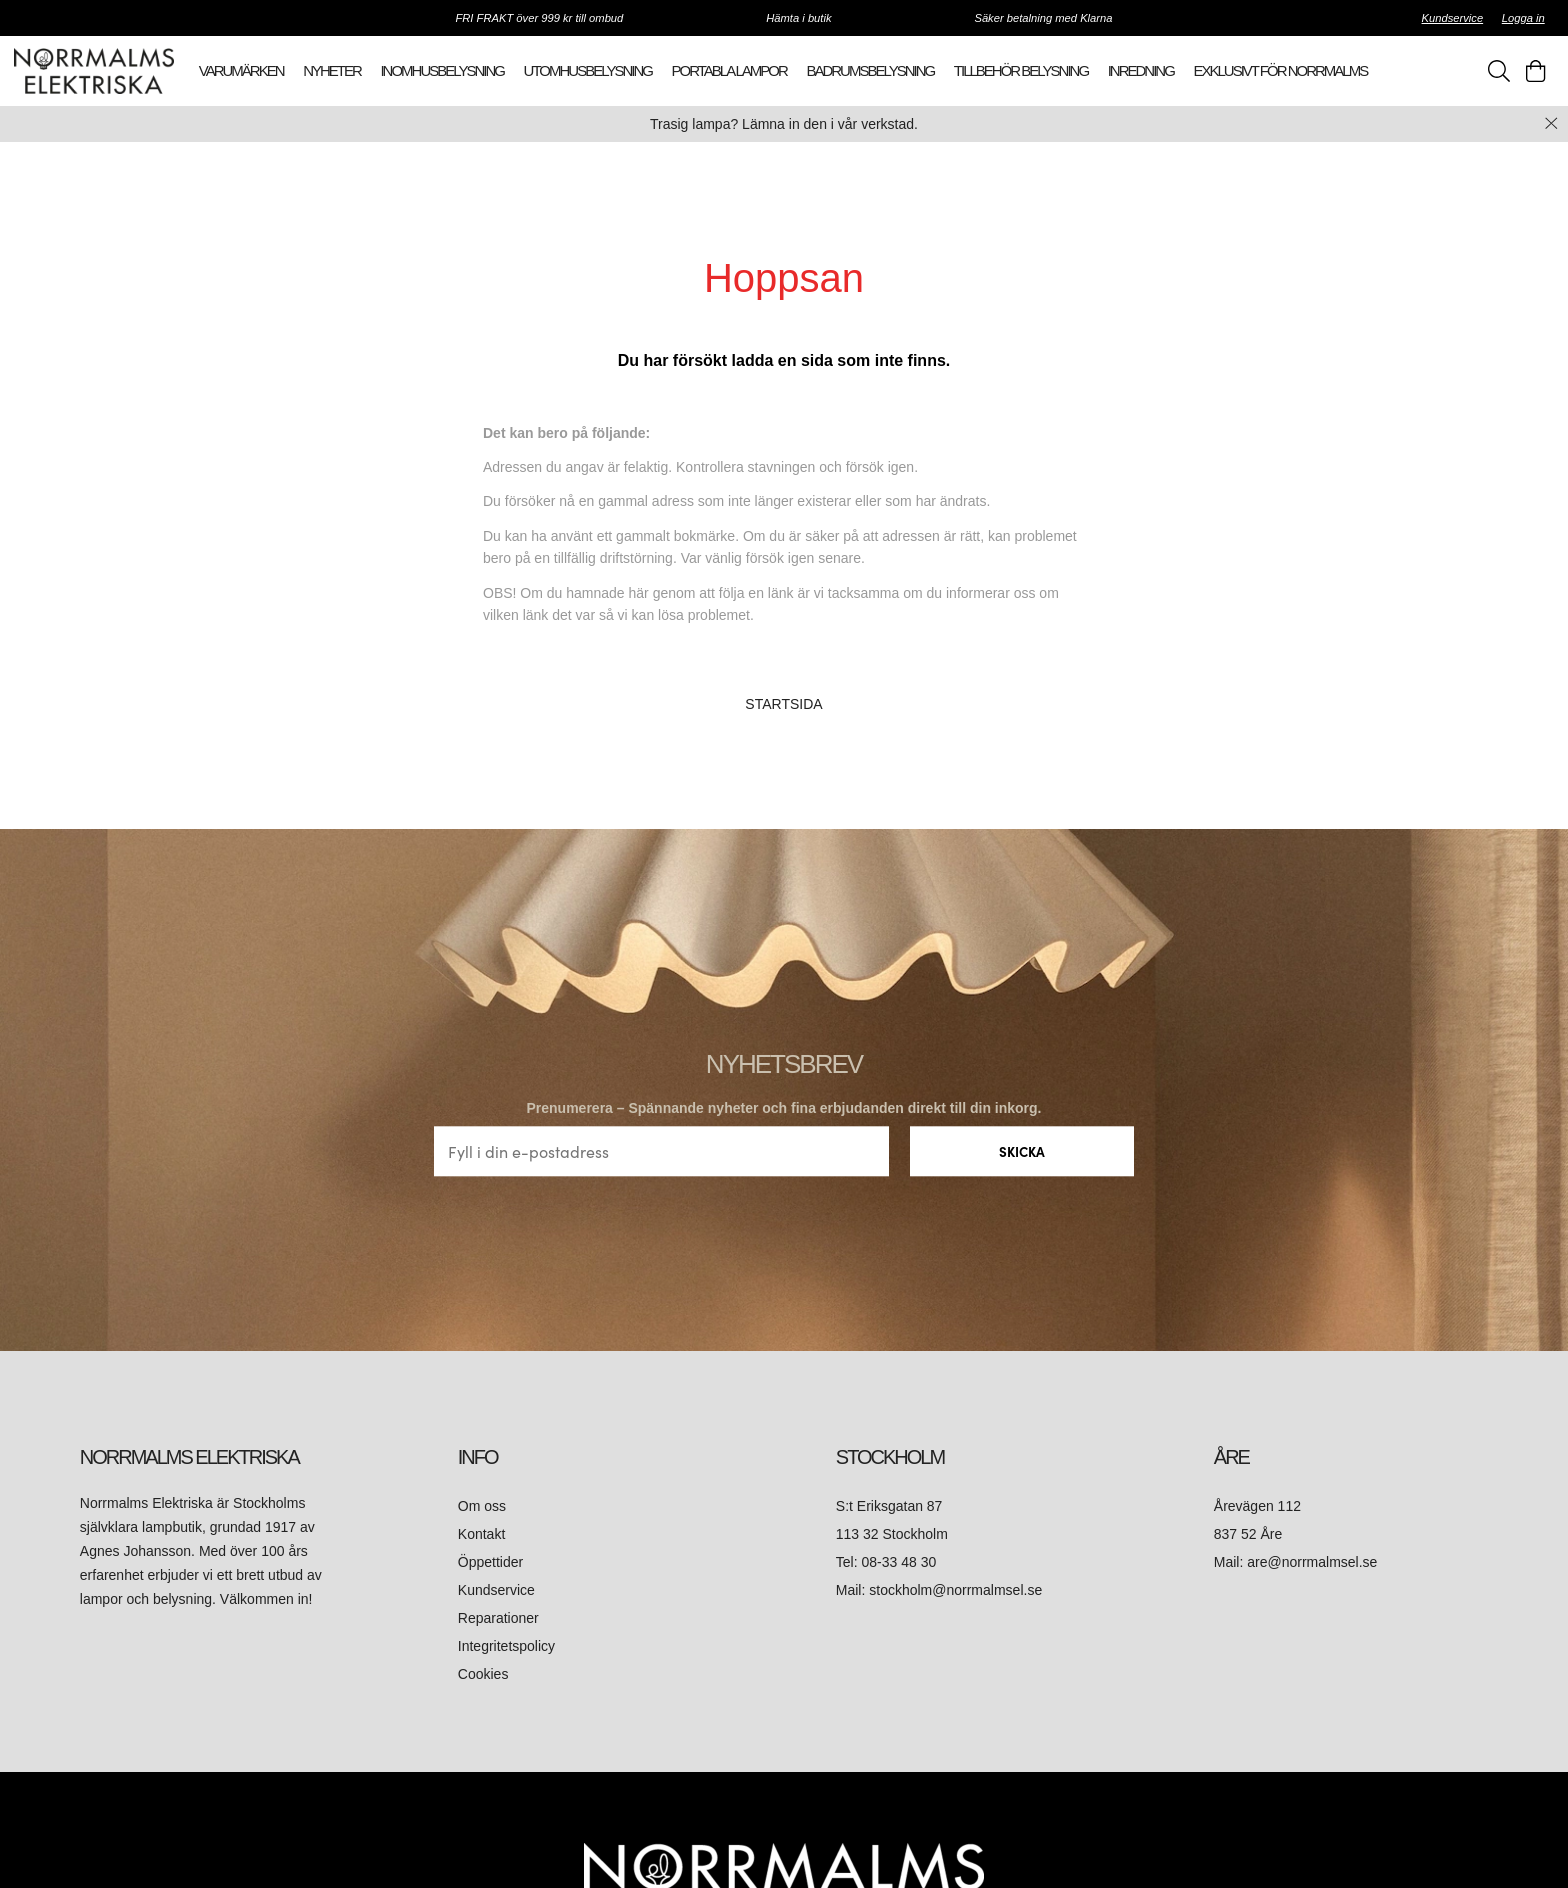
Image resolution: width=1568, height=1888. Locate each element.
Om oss (482, 1506)
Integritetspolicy (506, 1646)
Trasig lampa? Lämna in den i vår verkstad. (784, 124)
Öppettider (490, 1562)
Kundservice (1453, 18)
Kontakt (483, 1534)
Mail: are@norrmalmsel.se (1296, 1562)
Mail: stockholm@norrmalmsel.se (939, 1590)
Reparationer (498, 1618)
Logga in (1523, 18)
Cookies (483, 1674)
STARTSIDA (783, 704)
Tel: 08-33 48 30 (888, 1562)
